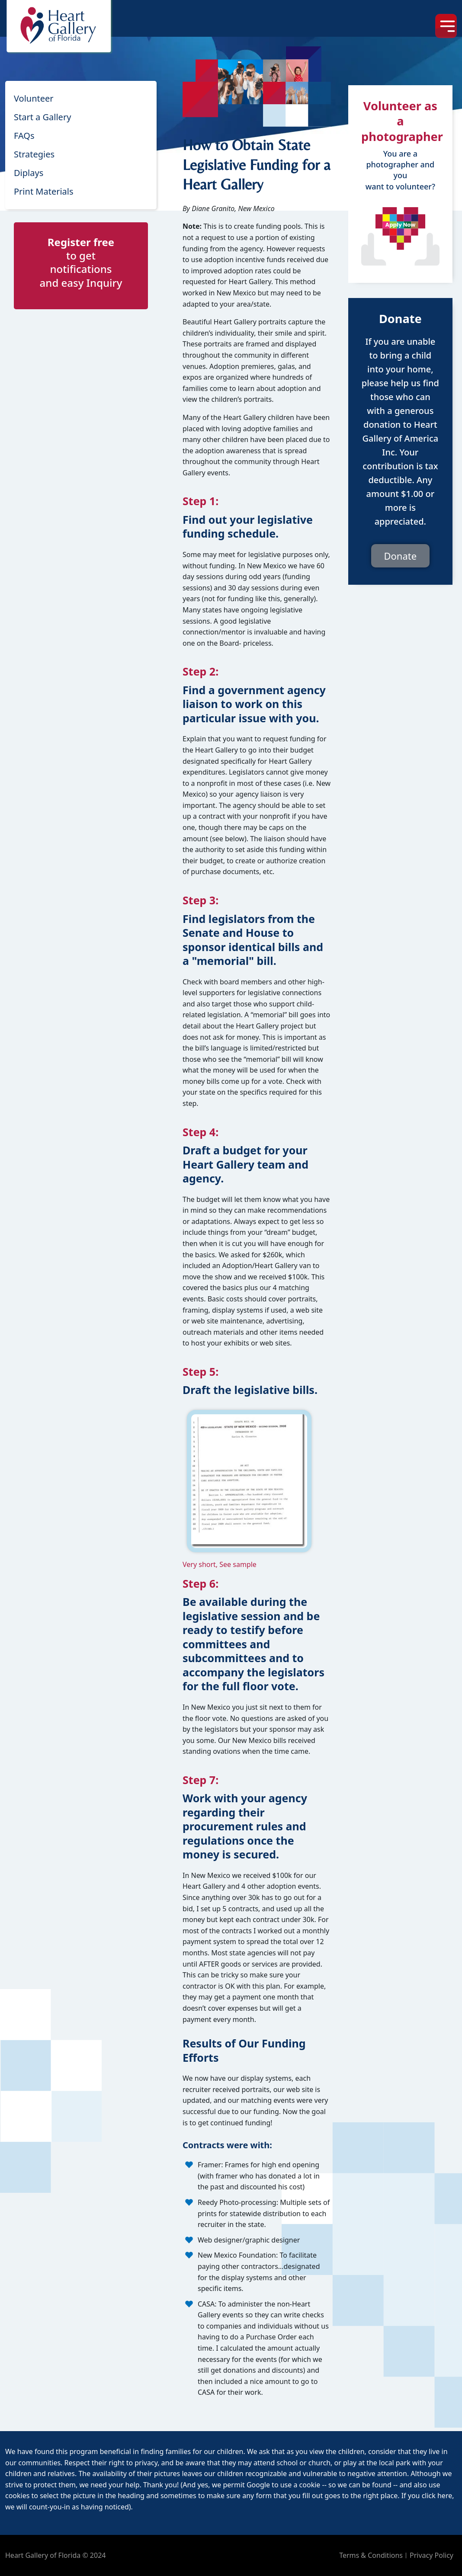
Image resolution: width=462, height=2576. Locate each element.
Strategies (34, 154)
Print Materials (44, 191)
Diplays (28, 173)
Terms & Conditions (371, 2555)
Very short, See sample (220, 1564)
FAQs (24, 135)
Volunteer (34, 98)
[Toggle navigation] (446, 26)
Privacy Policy (431, 2555)
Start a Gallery (42, 117)
